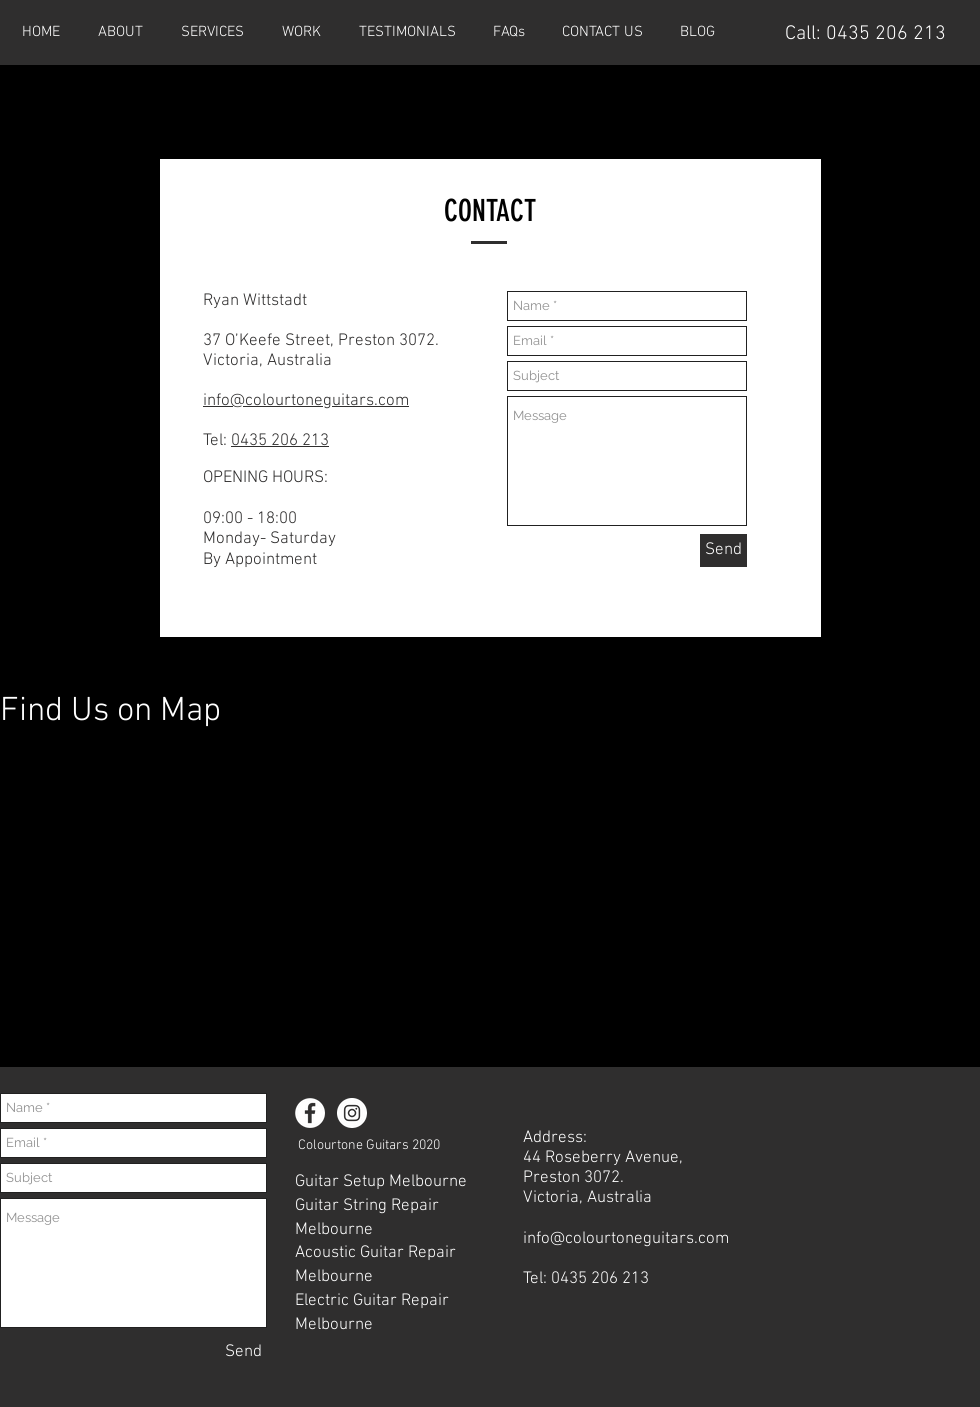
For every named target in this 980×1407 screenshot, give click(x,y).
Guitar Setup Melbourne (381, 1182)
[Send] (723, 550)
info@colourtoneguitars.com (306, 401)
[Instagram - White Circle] (352, 1113)
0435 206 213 (886, 34)
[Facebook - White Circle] (310, 1113)
